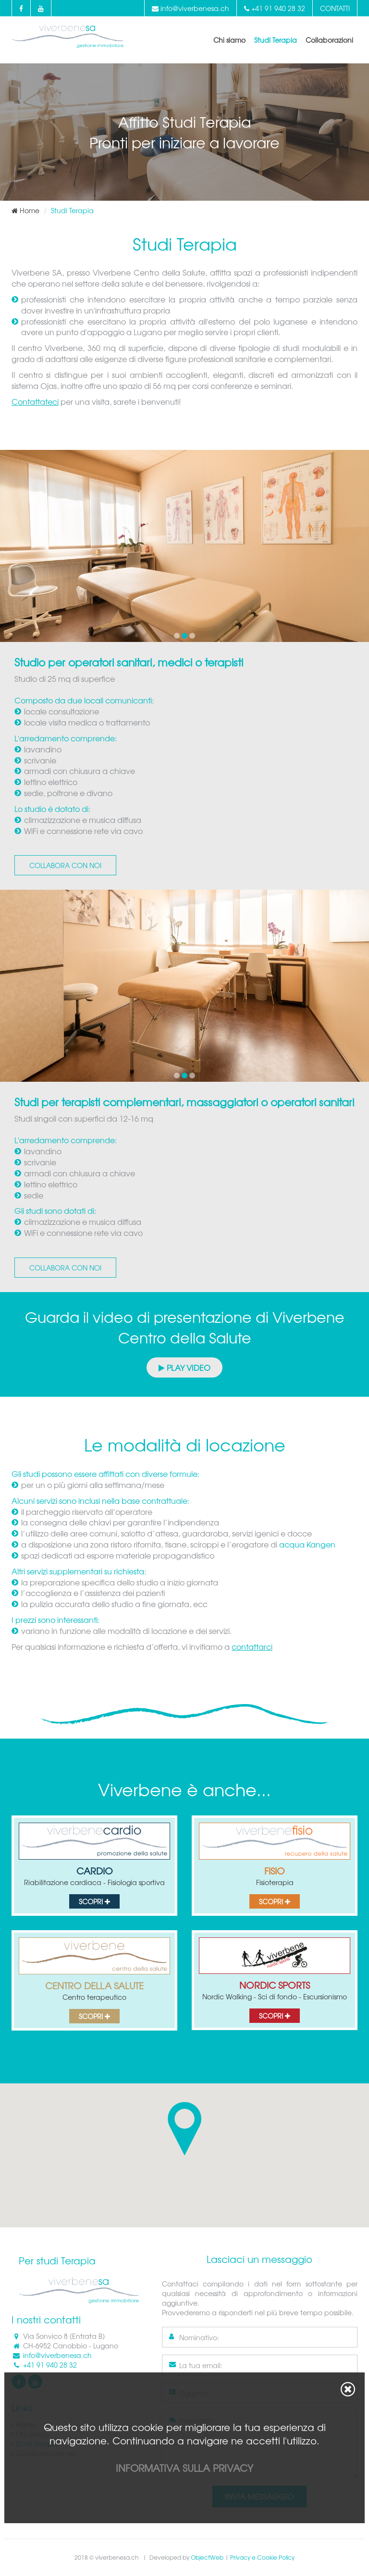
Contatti (335, 8)
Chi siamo (229, 40)
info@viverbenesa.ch (190, 8)
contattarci (252, 1646)
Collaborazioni (329, 40)
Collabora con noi (65, 865)
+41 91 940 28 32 (274, 8)
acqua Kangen (307, 1544)
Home (25, 210)
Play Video (184, 1367)
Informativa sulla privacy (184, 2468)
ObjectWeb (207, 2557)
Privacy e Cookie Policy (262, 2557)
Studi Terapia (275, 40)
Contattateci (35, 401)
